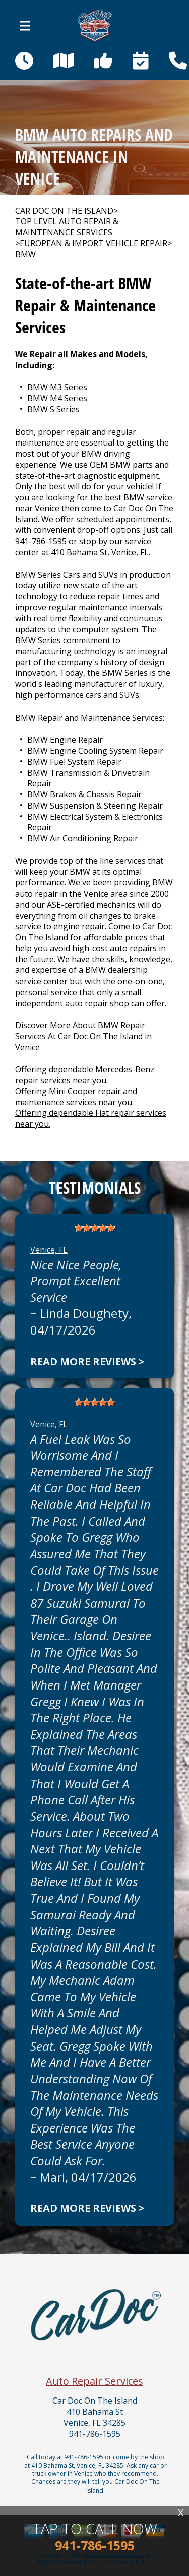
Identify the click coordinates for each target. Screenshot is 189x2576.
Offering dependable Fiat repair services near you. (90, 1118)
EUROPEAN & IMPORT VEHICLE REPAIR (93, 243)
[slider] (95, 1228)
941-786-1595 (41, 541)
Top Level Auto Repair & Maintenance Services (66, 227)
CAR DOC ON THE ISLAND (64, 211)
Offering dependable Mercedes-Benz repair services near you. (84, 1074)
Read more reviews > (87, 1361)
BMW (25, 254)
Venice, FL (49, 1249)
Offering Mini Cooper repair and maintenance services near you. (76, 1097)
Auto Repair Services (94, 2381)
